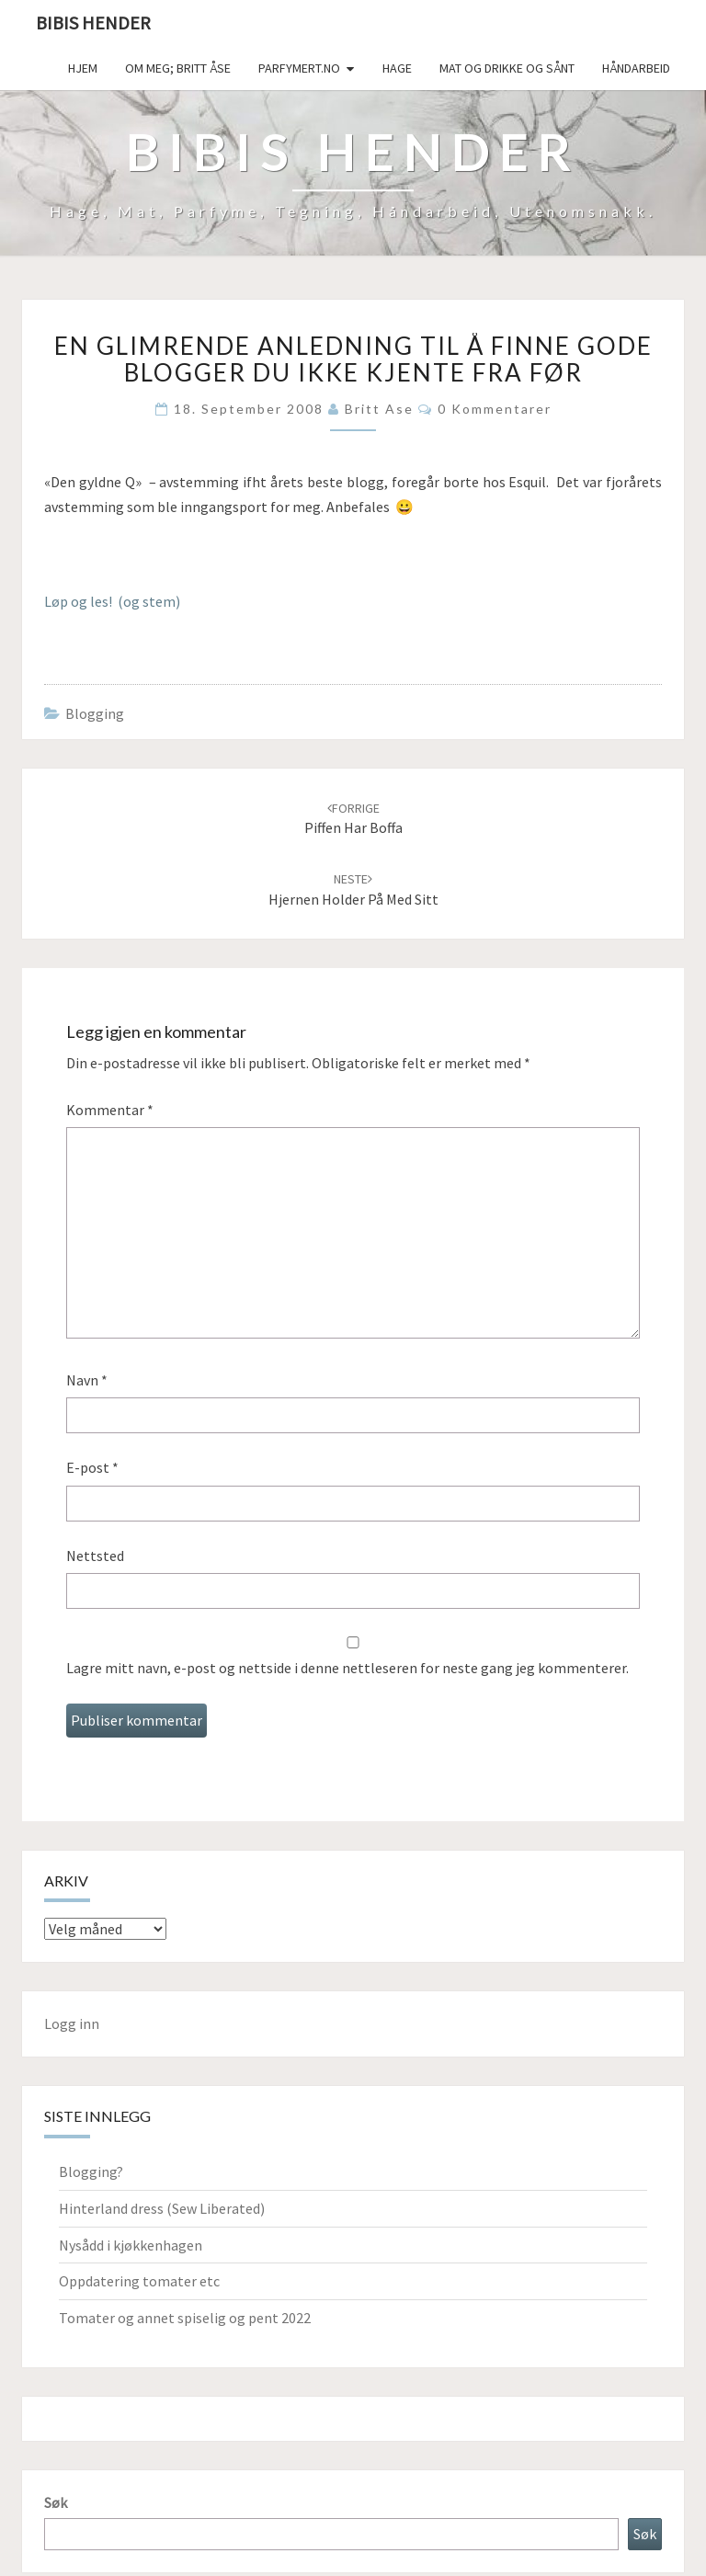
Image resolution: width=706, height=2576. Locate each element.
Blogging (94, 713)
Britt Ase (379, 408)
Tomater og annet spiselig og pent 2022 (185, 2317)
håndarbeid (636, 68)
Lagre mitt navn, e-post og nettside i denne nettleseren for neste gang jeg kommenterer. (347, 1667)
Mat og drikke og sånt (507, 68)
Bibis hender (93, 22)
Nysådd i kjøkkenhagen (130, 2245)
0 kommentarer (495, 408)
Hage (397, 68)
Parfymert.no (299, 68)
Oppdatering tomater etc (139, 2281)
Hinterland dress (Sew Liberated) (162, 2208)
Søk (55, 2502)
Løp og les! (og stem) (112, 601)
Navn (87, 1380)
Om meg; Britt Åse (178, 68)
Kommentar (110, 1109)
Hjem (82, 68)
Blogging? (91, 2171)
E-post (92, 1467)
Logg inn (71, 2023)
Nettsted (95, 1555)
